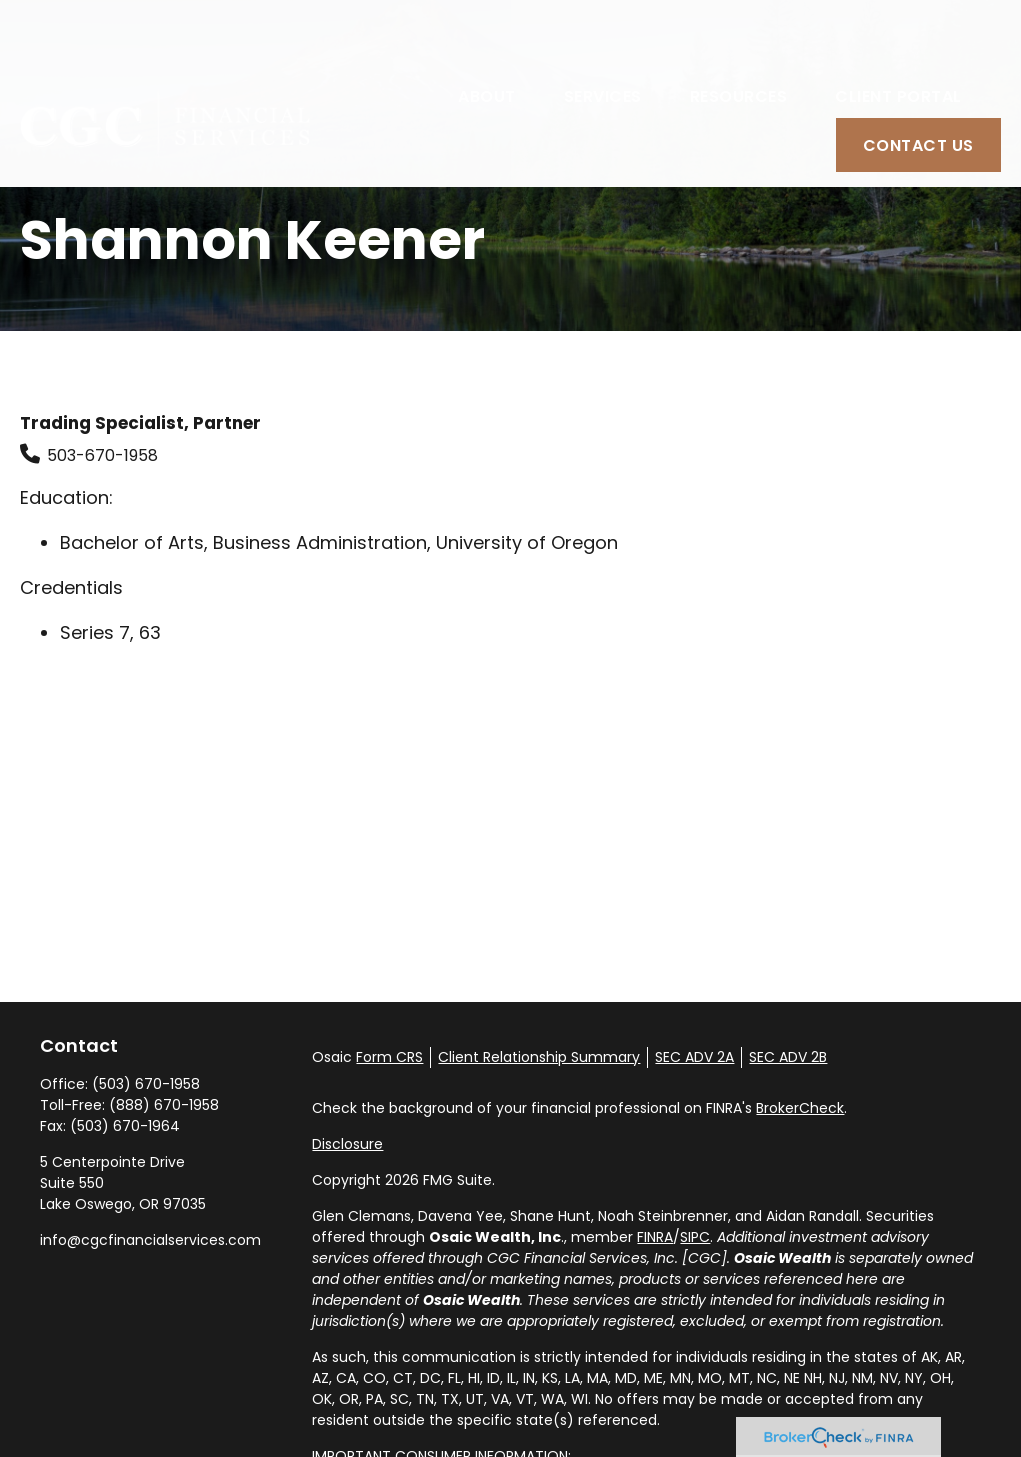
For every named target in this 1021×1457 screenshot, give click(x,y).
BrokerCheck (800, 1108)
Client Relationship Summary (539, 1057)
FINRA (655, 1237)
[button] (487, 37)
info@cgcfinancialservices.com (150, 1240)
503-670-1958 (102, 455)
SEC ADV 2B (788, 1057)
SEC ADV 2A (694, 1057)
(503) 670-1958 (146, 1084)
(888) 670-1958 (164, 1105)
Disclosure (347, 1144)
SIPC (695, 1237)
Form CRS (389, 1057)
